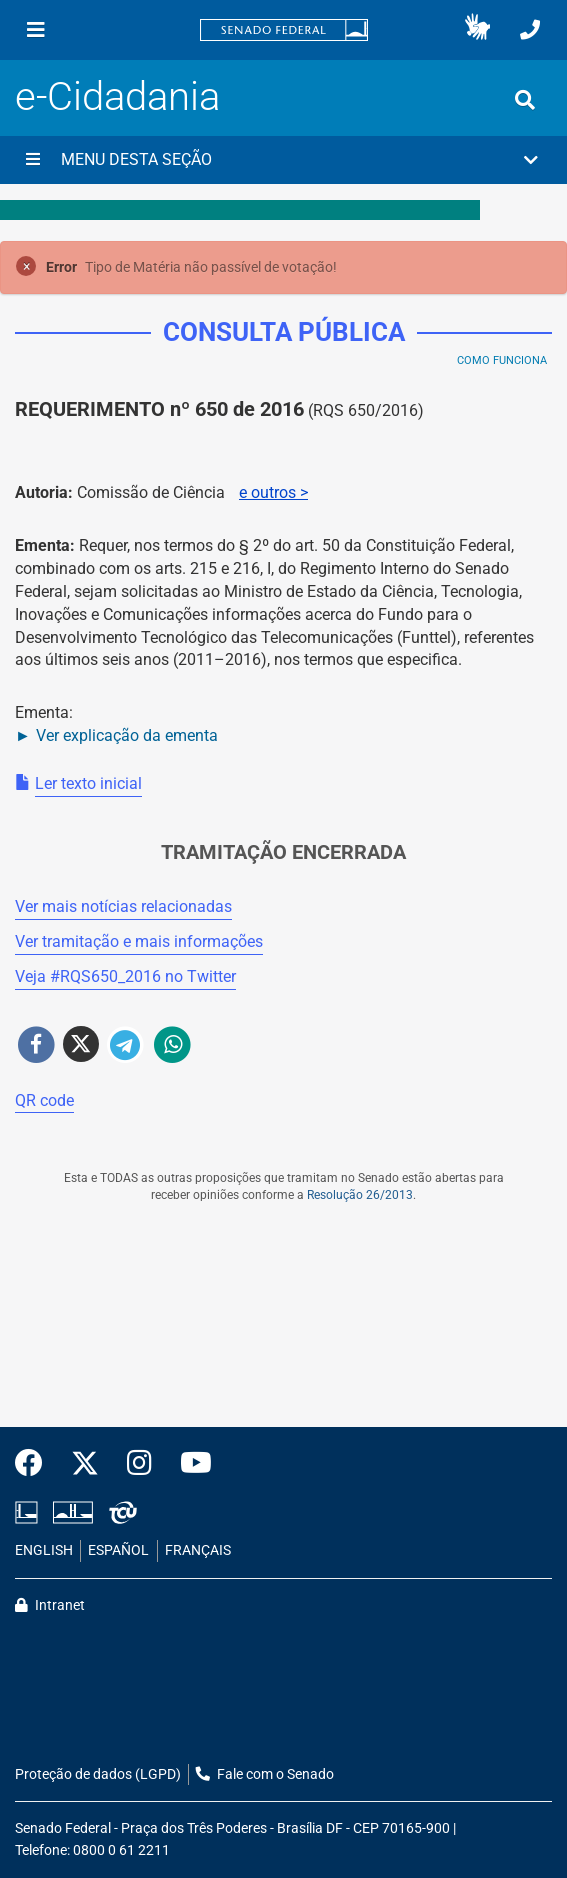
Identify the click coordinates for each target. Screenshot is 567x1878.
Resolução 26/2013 (360, 1195)
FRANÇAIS (198, 1550)
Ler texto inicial (88, 783)
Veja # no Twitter (125, 976)
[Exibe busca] (525, 100)
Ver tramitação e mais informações (139, 941)
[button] (477, 30)
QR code (44, 1100)
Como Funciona (502, 360)
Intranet (50, 1605)
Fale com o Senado (265, 1774)
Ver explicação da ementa (127, 735)
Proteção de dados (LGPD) (98, 1774)
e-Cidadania (117, 96)
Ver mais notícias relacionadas (123, 906)
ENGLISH (44, 1550)
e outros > (273, 492)
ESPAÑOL (118, 1550)
